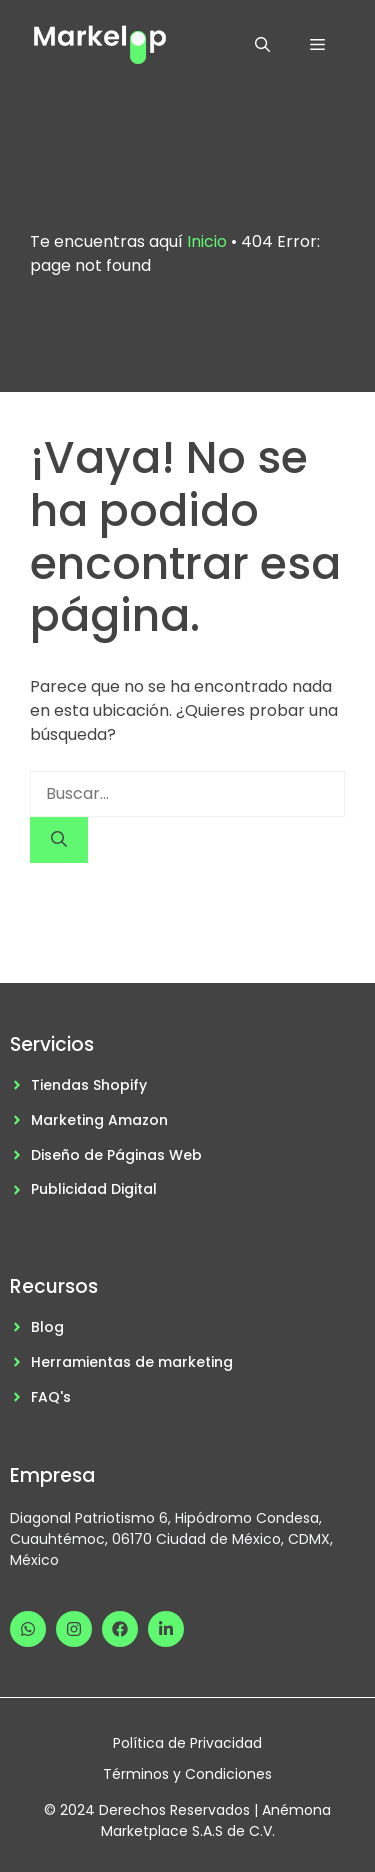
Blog (47, 1327)
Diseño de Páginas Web (116, 1155)
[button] (262, 45)
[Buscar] (59, 840)
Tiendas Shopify (89, 1085)
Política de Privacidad (187, 1743)
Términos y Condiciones (187, 1774)
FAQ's (51, 1397)
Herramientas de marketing (132, 1362)
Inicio (207, 241)
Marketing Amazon (99, 1120)
